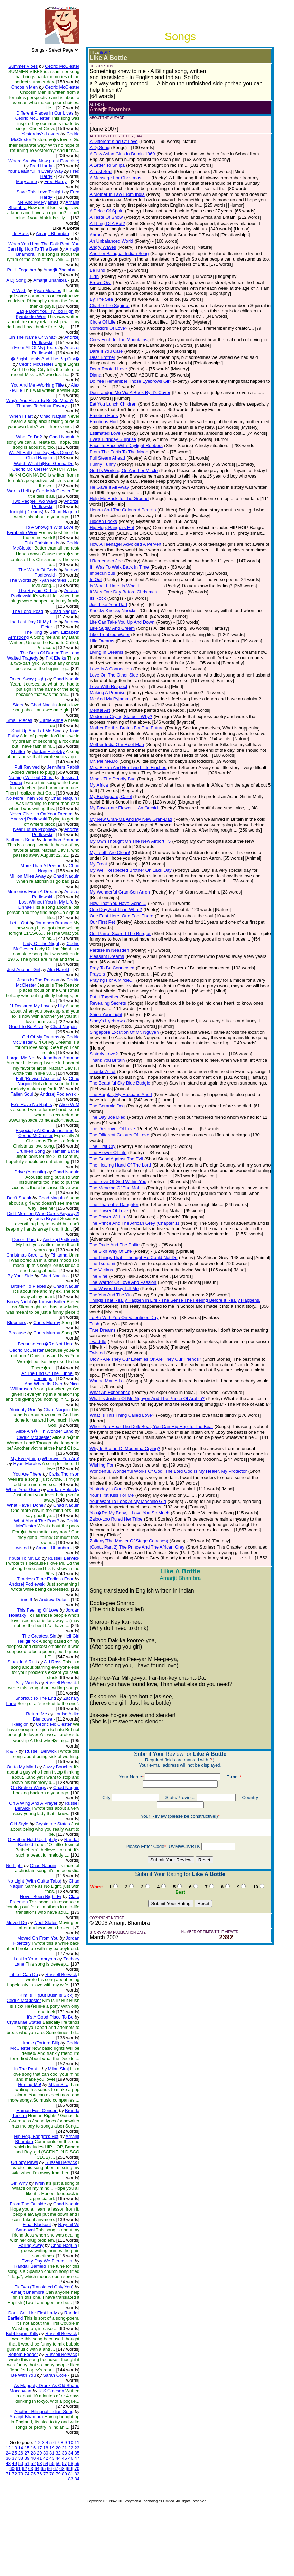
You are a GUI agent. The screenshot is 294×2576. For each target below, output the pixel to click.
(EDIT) (100, 52)
